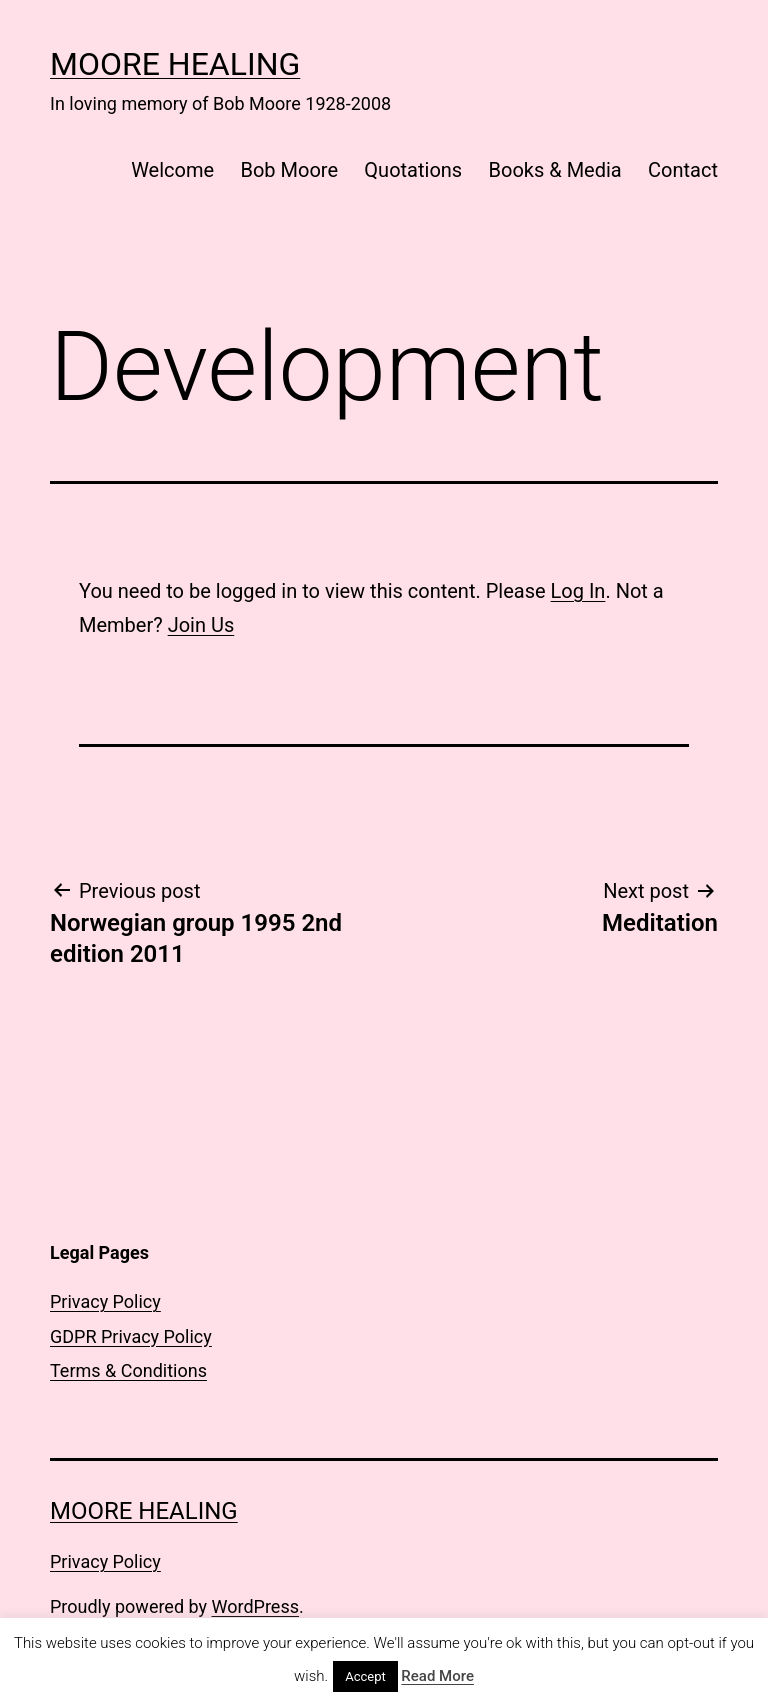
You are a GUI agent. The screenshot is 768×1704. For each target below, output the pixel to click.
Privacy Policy (105, 1301)
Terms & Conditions (128, 1370)
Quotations (413, 170)
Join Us (201, 625)
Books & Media (555, 170)
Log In (578, 591)
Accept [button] (365, 1676)
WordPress (255, 1606)
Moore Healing (175, 64)
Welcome (172, 170)
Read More (437, 1676)
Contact (683, 170)
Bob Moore (289, 170)
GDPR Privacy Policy (131, 1336)
